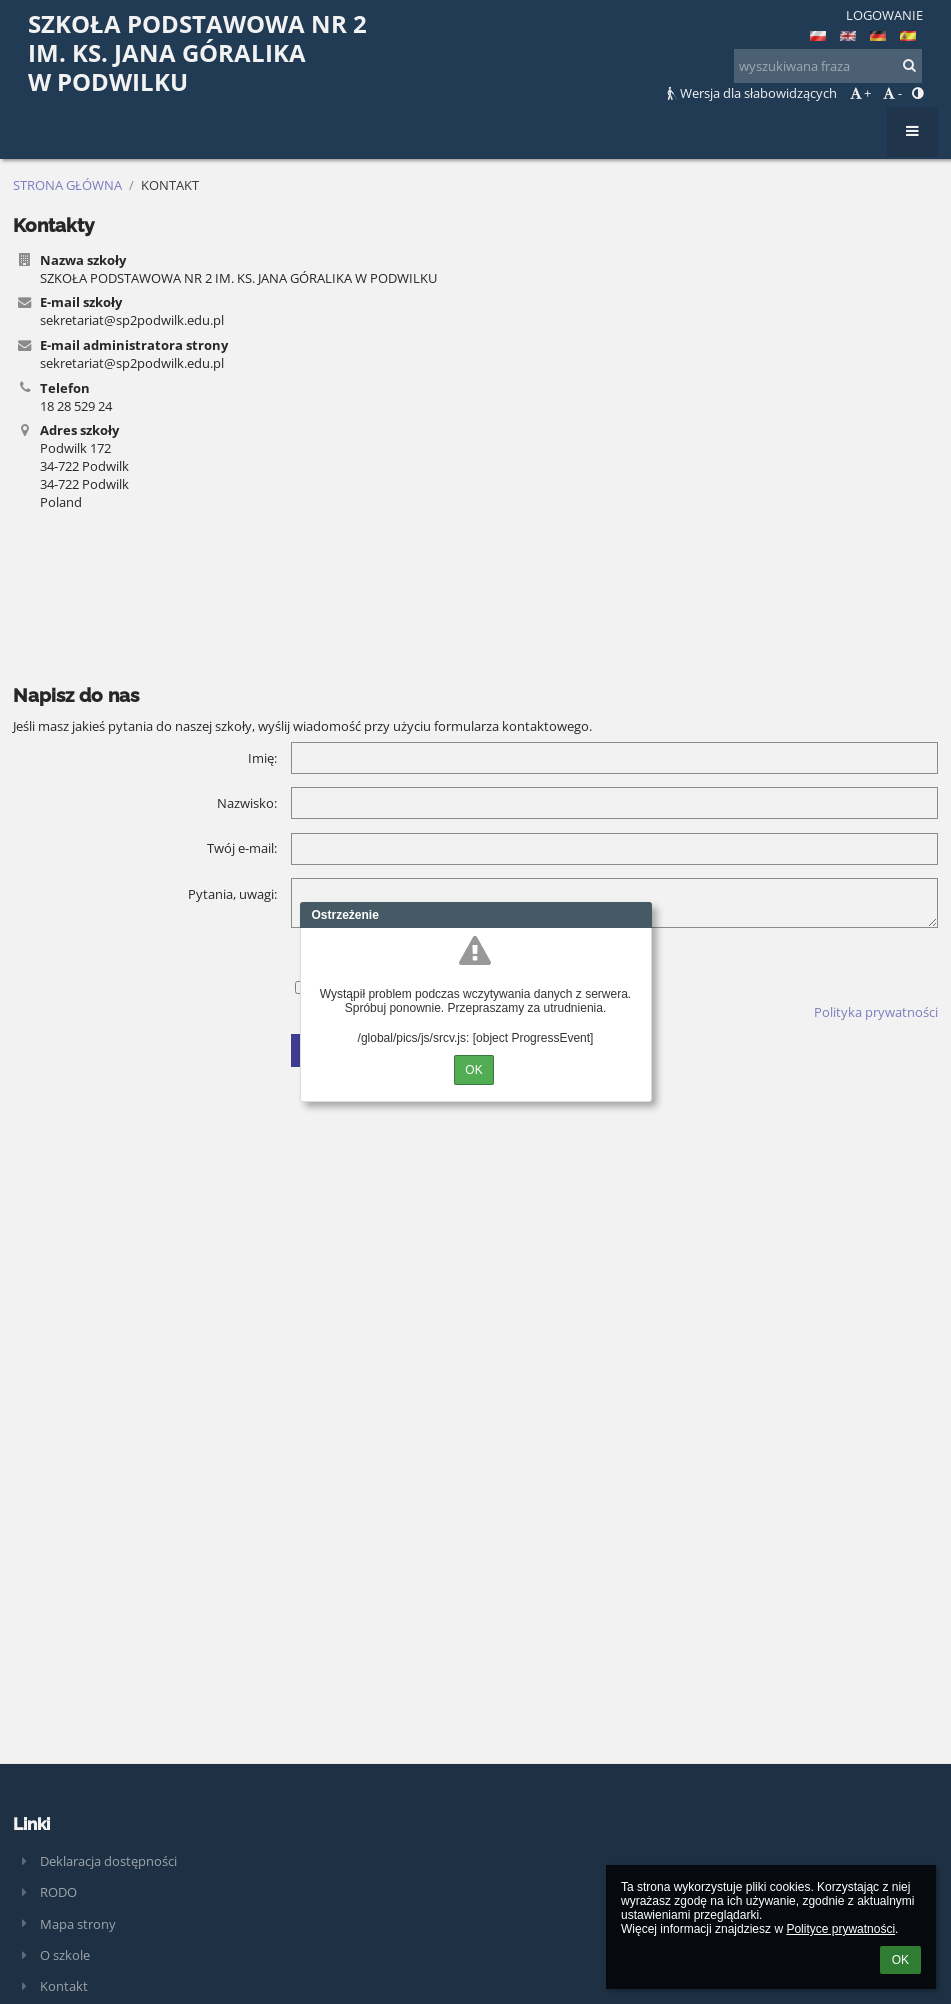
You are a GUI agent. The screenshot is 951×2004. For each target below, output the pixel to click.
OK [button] (900, 1960)
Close (637, 915)
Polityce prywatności (840, 1929)
